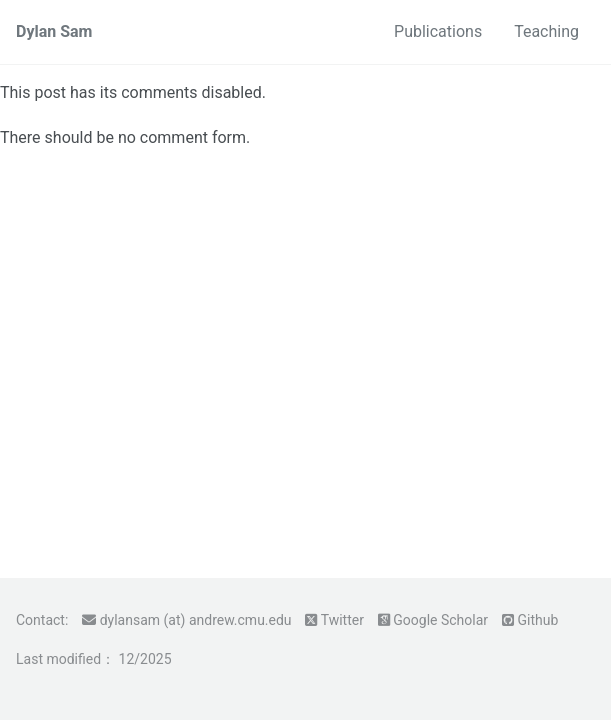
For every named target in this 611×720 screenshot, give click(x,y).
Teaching (546, 31)
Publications (438, 31)
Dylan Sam (54, 31)
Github (537, 620)
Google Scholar (440, 620)
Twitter (342, 620)
